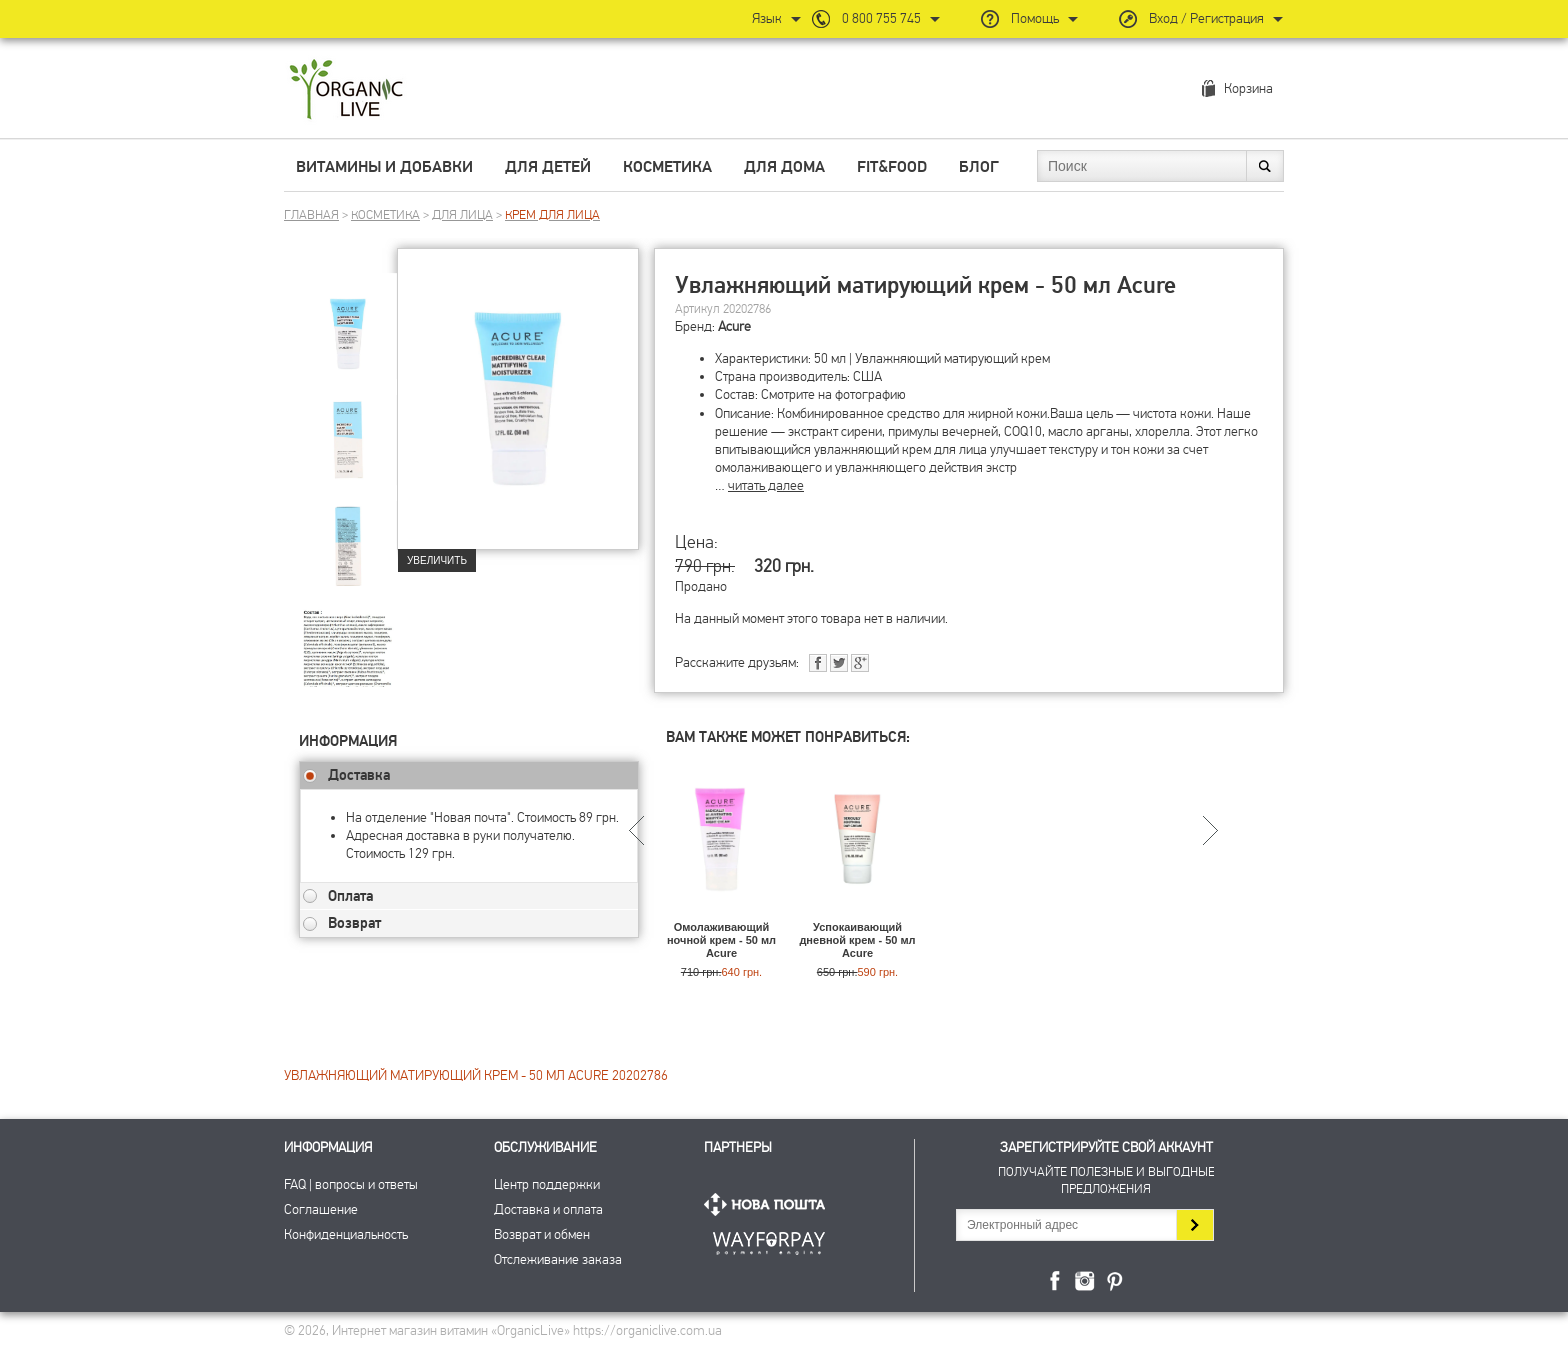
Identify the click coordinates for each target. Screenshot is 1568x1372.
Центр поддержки (547, 1184)
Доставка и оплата (548, 1209)
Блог (979, 167)
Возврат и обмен (542, 1234)
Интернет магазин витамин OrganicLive (346, 90)
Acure (734, 326)
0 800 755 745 (881, 18)
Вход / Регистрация (1206, 18)
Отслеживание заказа (558, 1259)
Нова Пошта (769, 1204)
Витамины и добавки (384, 167)
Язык (767, 18)
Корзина (1248, 88)
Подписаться (1194, 1225)
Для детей (548, 167)
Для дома (784, 167)
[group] (348, 321)
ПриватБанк (769, 1239)
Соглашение (321, 1209)
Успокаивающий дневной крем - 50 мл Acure (857, 940)
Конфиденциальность (346, 1234)
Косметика (667, 167)
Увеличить (437, 560)
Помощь (1035, 18)
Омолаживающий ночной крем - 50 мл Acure (721, 940)
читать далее (766, 485)
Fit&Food (892, 167)
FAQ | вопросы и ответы (351, 1184)
